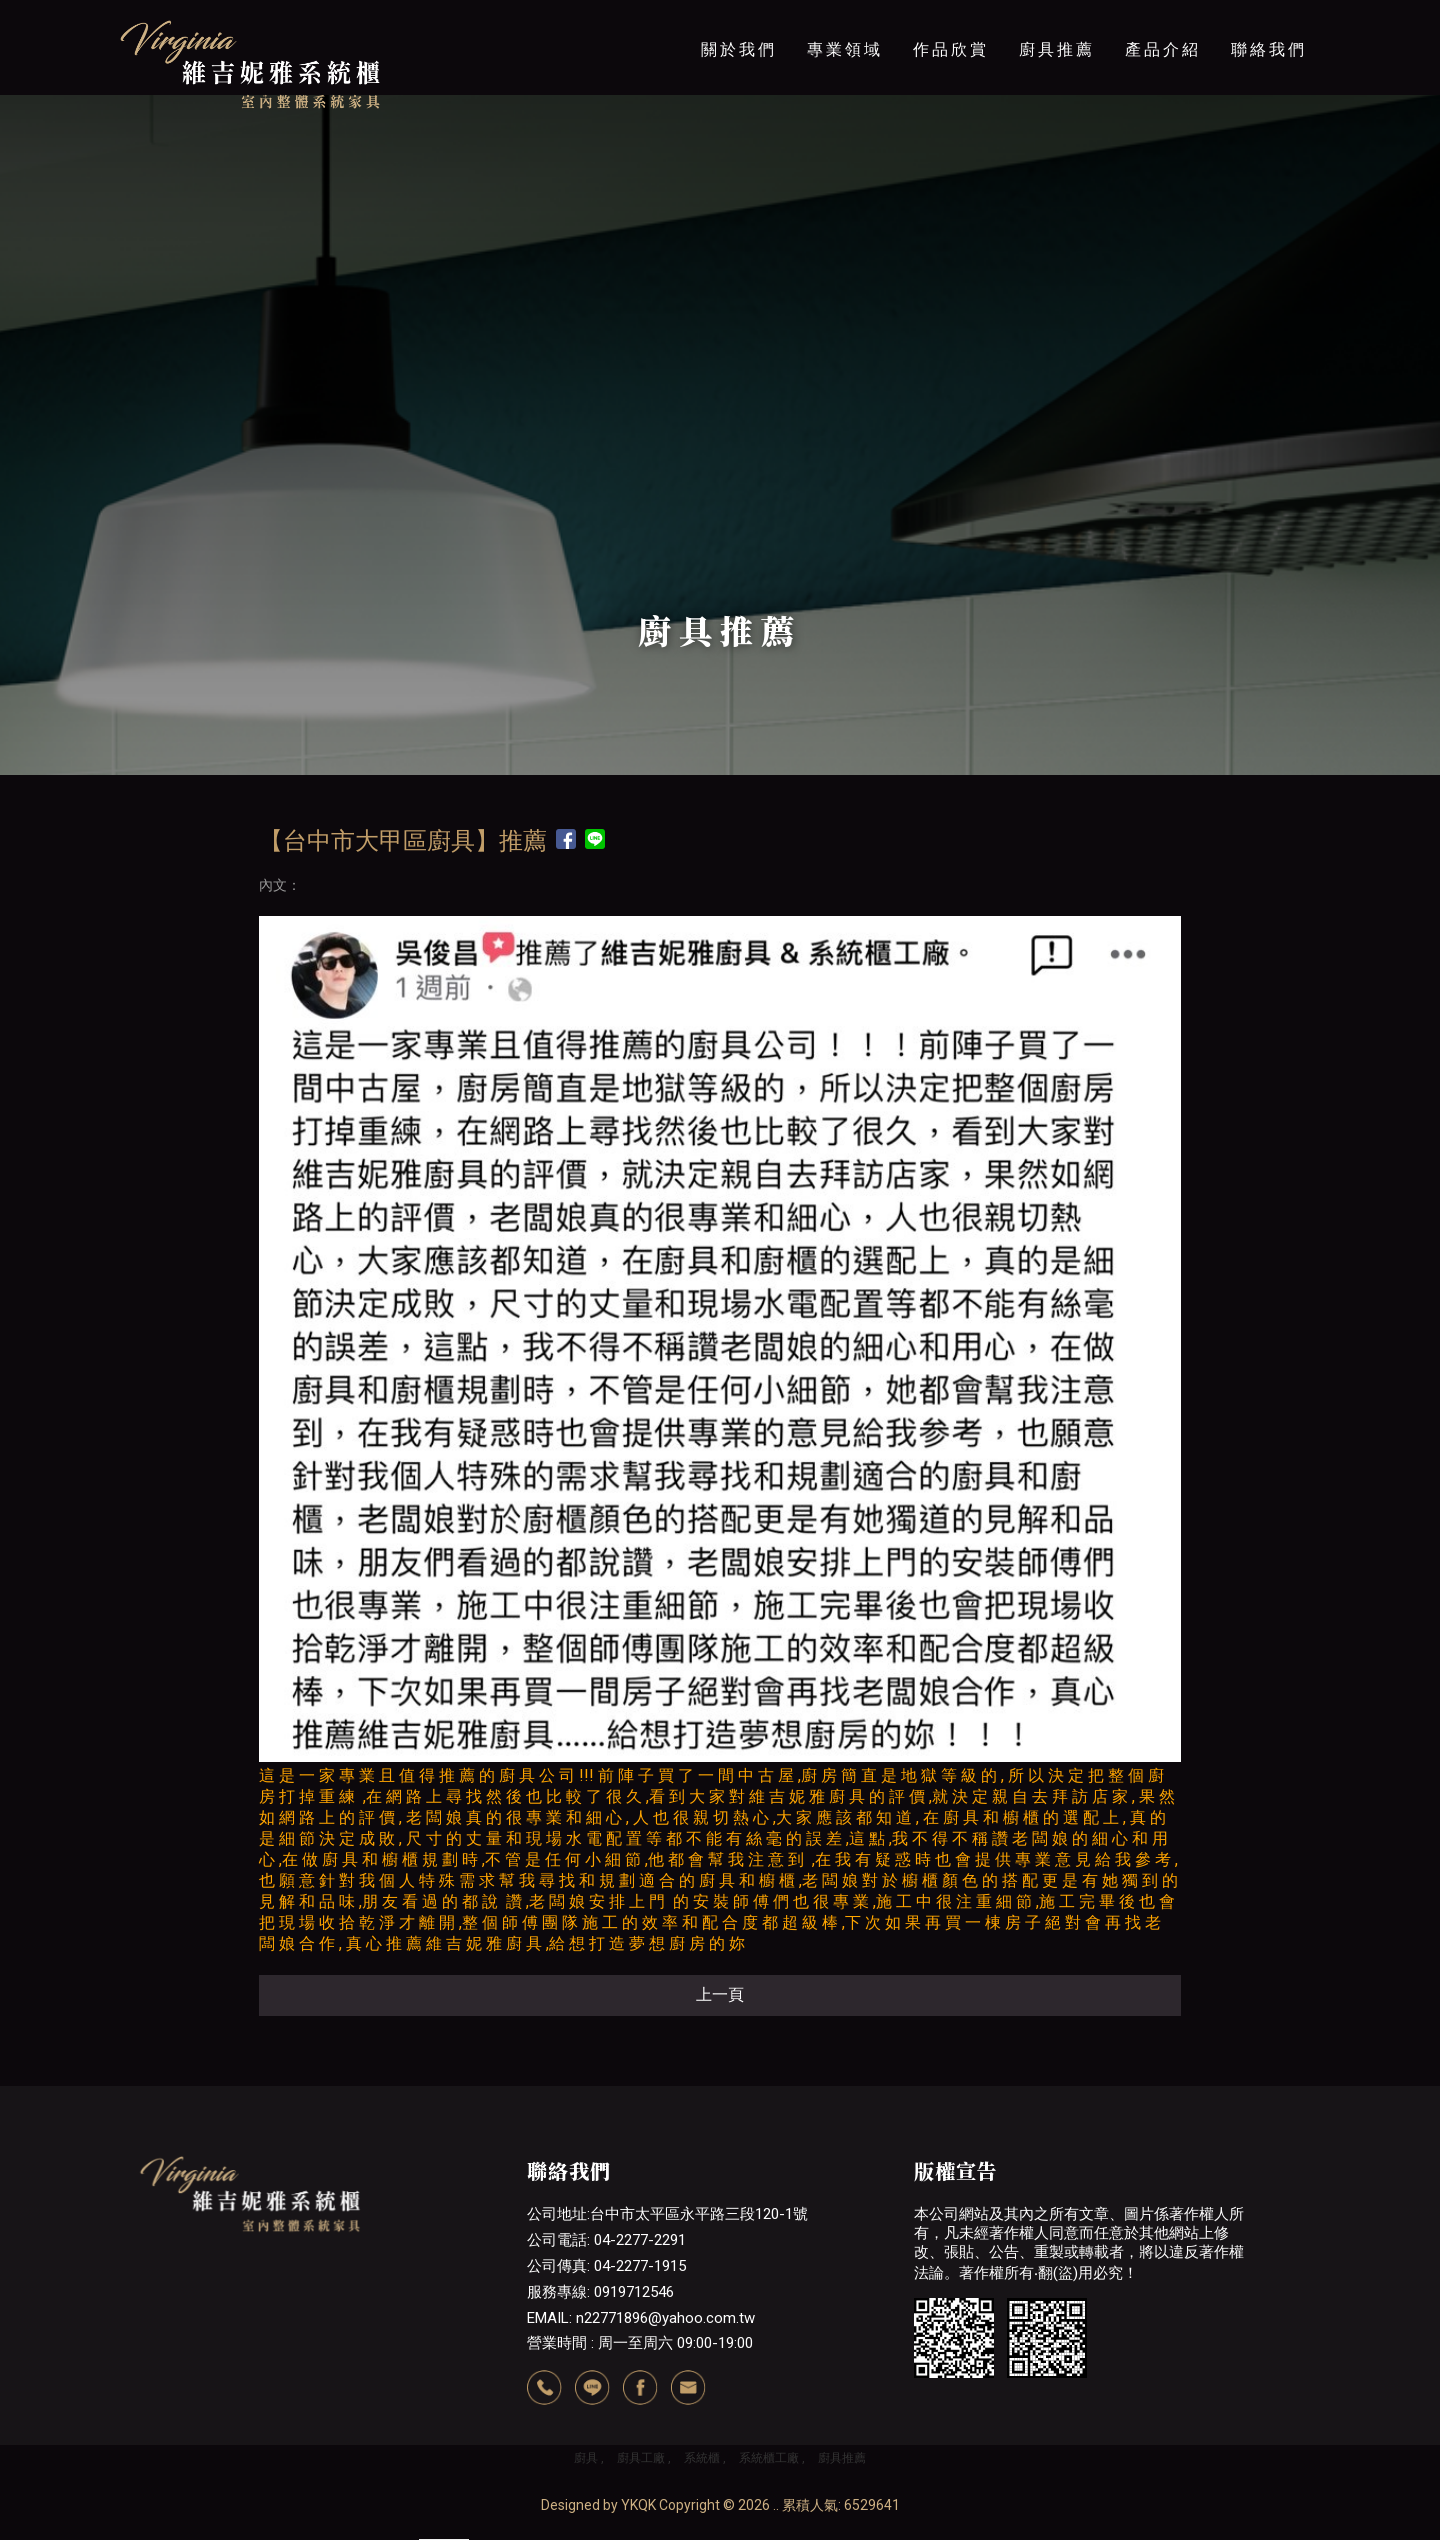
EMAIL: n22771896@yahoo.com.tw (641, 2318)
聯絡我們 (1269, 49)
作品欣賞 (951, 49)
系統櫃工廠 (769, 2458)
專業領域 (845, 49)
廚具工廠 (641, 2458)
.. (776, 2505)
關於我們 (739, 49)
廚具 (586, 2458)
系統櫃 (702, 2458)
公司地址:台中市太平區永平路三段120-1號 (667, 2214)
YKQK (638, 2505)
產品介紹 (1163, 49)
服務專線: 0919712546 (600, 2292)
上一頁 (720, 1994)
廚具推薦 (1057, 49)
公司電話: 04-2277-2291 (606, 2240)
